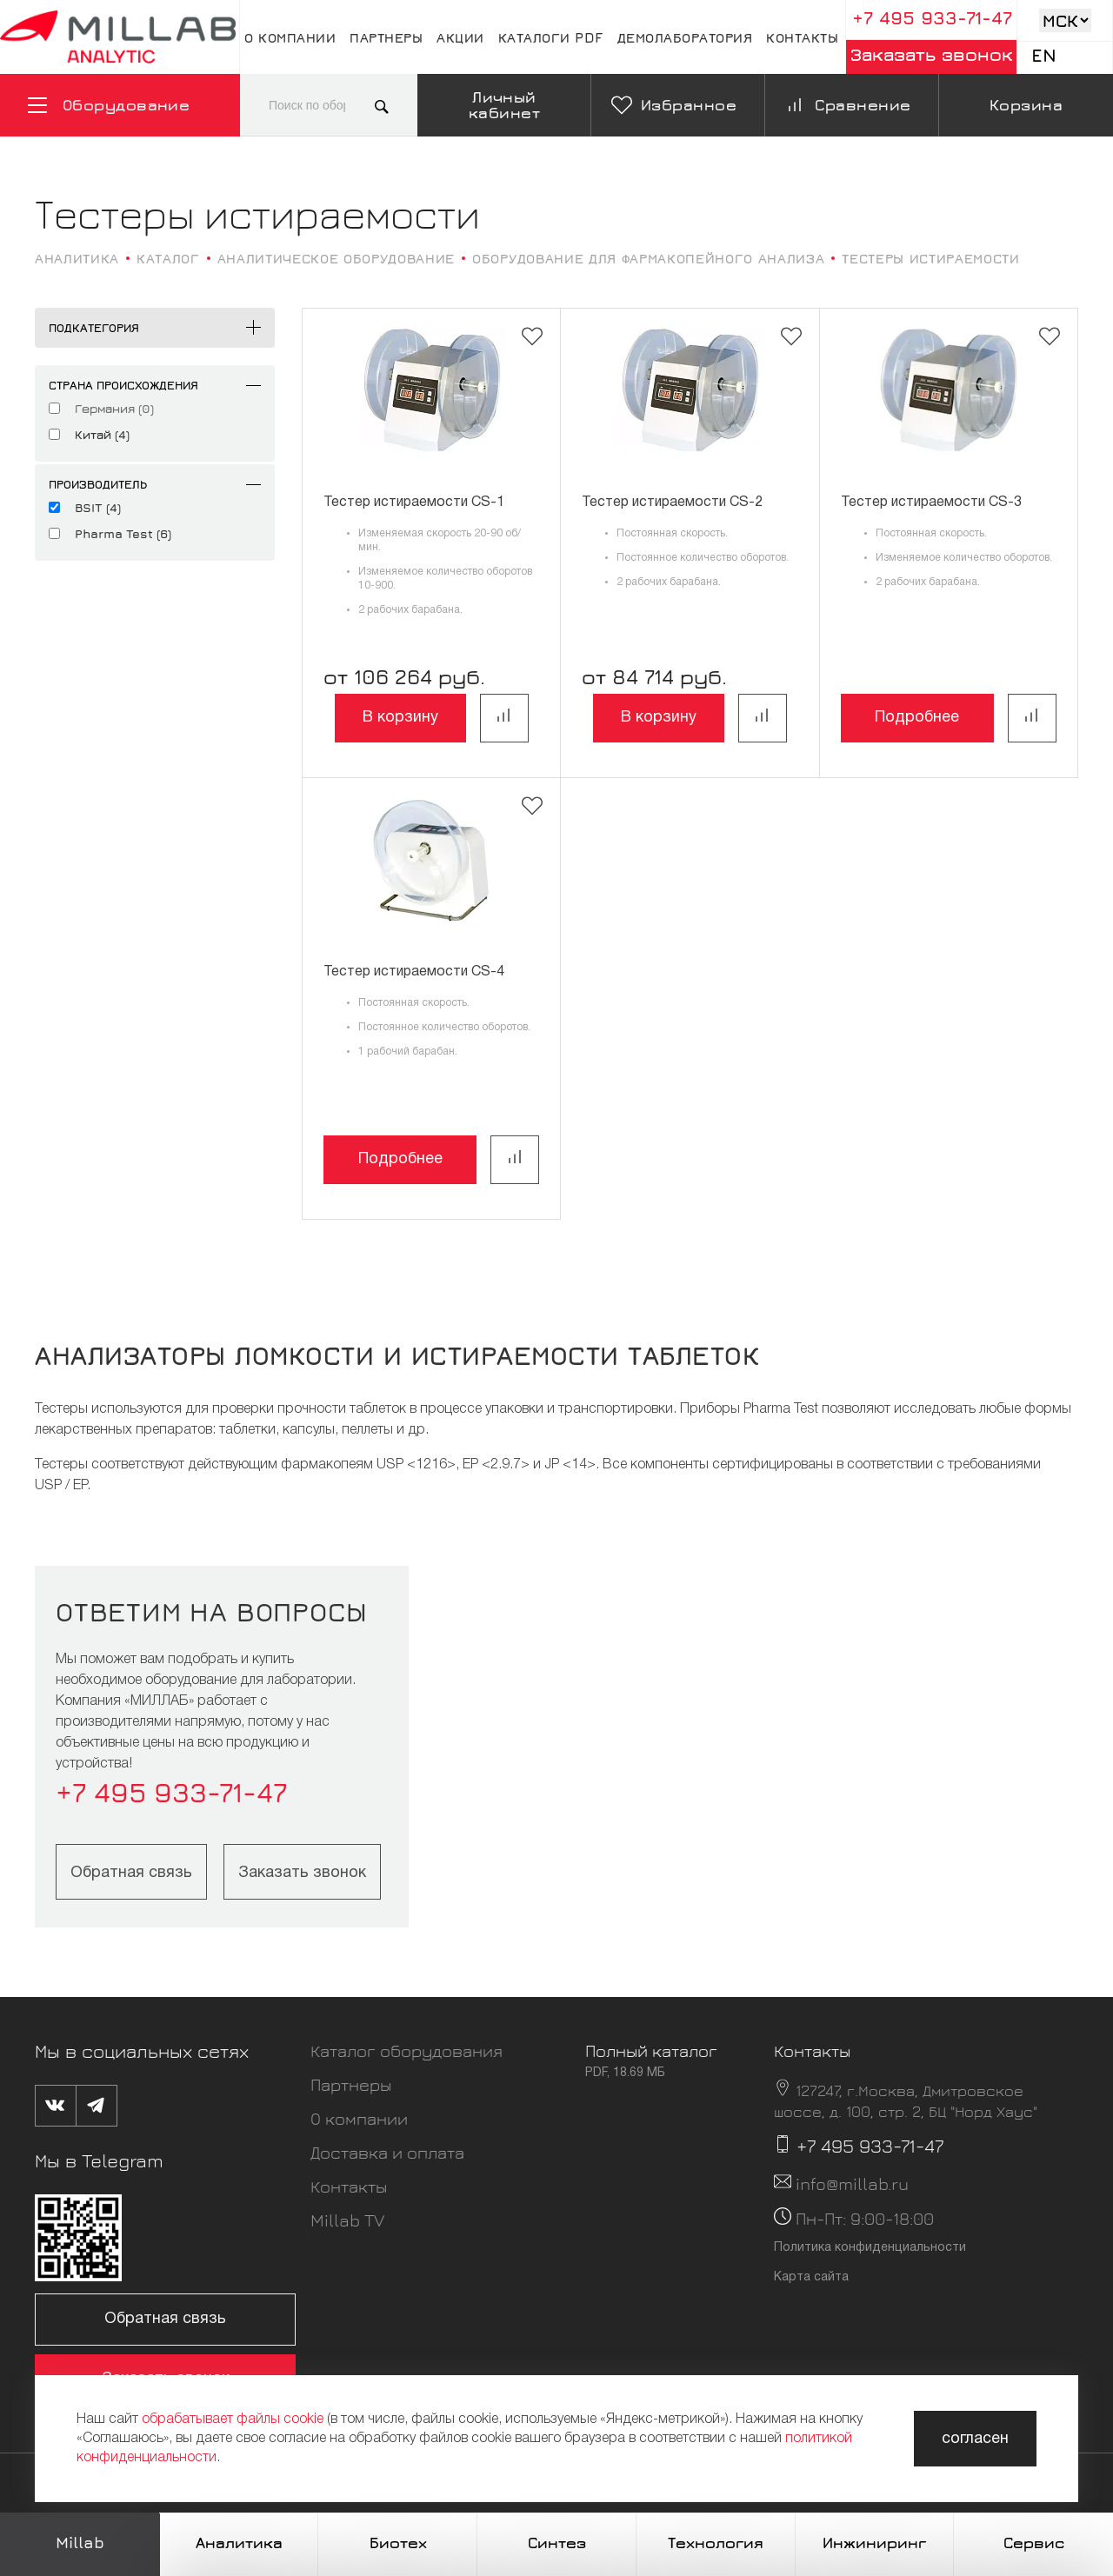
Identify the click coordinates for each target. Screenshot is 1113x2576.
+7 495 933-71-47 (932, 18)
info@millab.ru (852, 2183)
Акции (460, 37)
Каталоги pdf (550, 37)
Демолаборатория (685, 37)
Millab (80, 2542)
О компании (290, 37)
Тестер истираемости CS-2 (672, 502)
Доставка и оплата (387, 2152)
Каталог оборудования (406, 2050)
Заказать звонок (931, 54)
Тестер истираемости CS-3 (931, 502)
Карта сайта (811, 2277)
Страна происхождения (123, 384)
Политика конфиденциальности (870, 2247)
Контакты (802, 37)
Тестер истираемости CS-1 (413, 502)
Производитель (98, 483)
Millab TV (347, 2220)
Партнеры (386, 37)
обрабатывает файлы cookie (232, 2419)
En (1043, 55)
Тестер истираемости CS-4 (413, 972)
